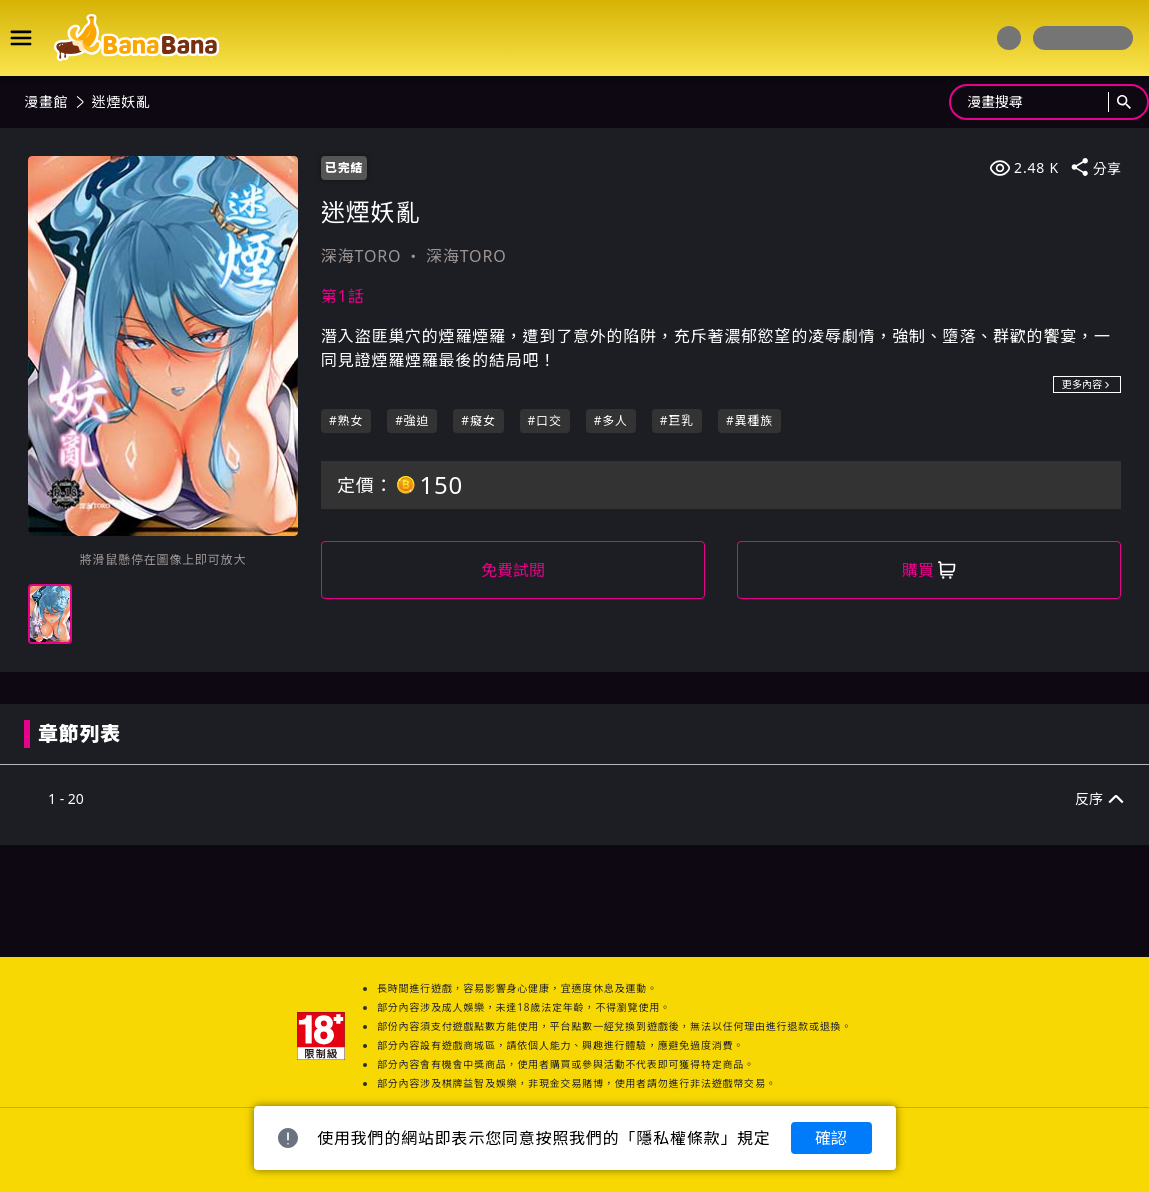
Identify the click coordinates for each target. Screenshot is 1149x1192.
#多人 (611, 420)
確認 (831, 1138)
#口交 (545, 420)
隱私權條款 (678, 1138)
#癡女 (478, 420)
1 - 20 (66, 798)
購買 (929, 570)
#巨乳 (677, 420)
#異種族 (749, 420)
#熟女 (346, 420)
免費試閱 (513, 570)
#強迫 (412, 420)
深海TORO (361, 256)
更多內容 (1087, 384)
